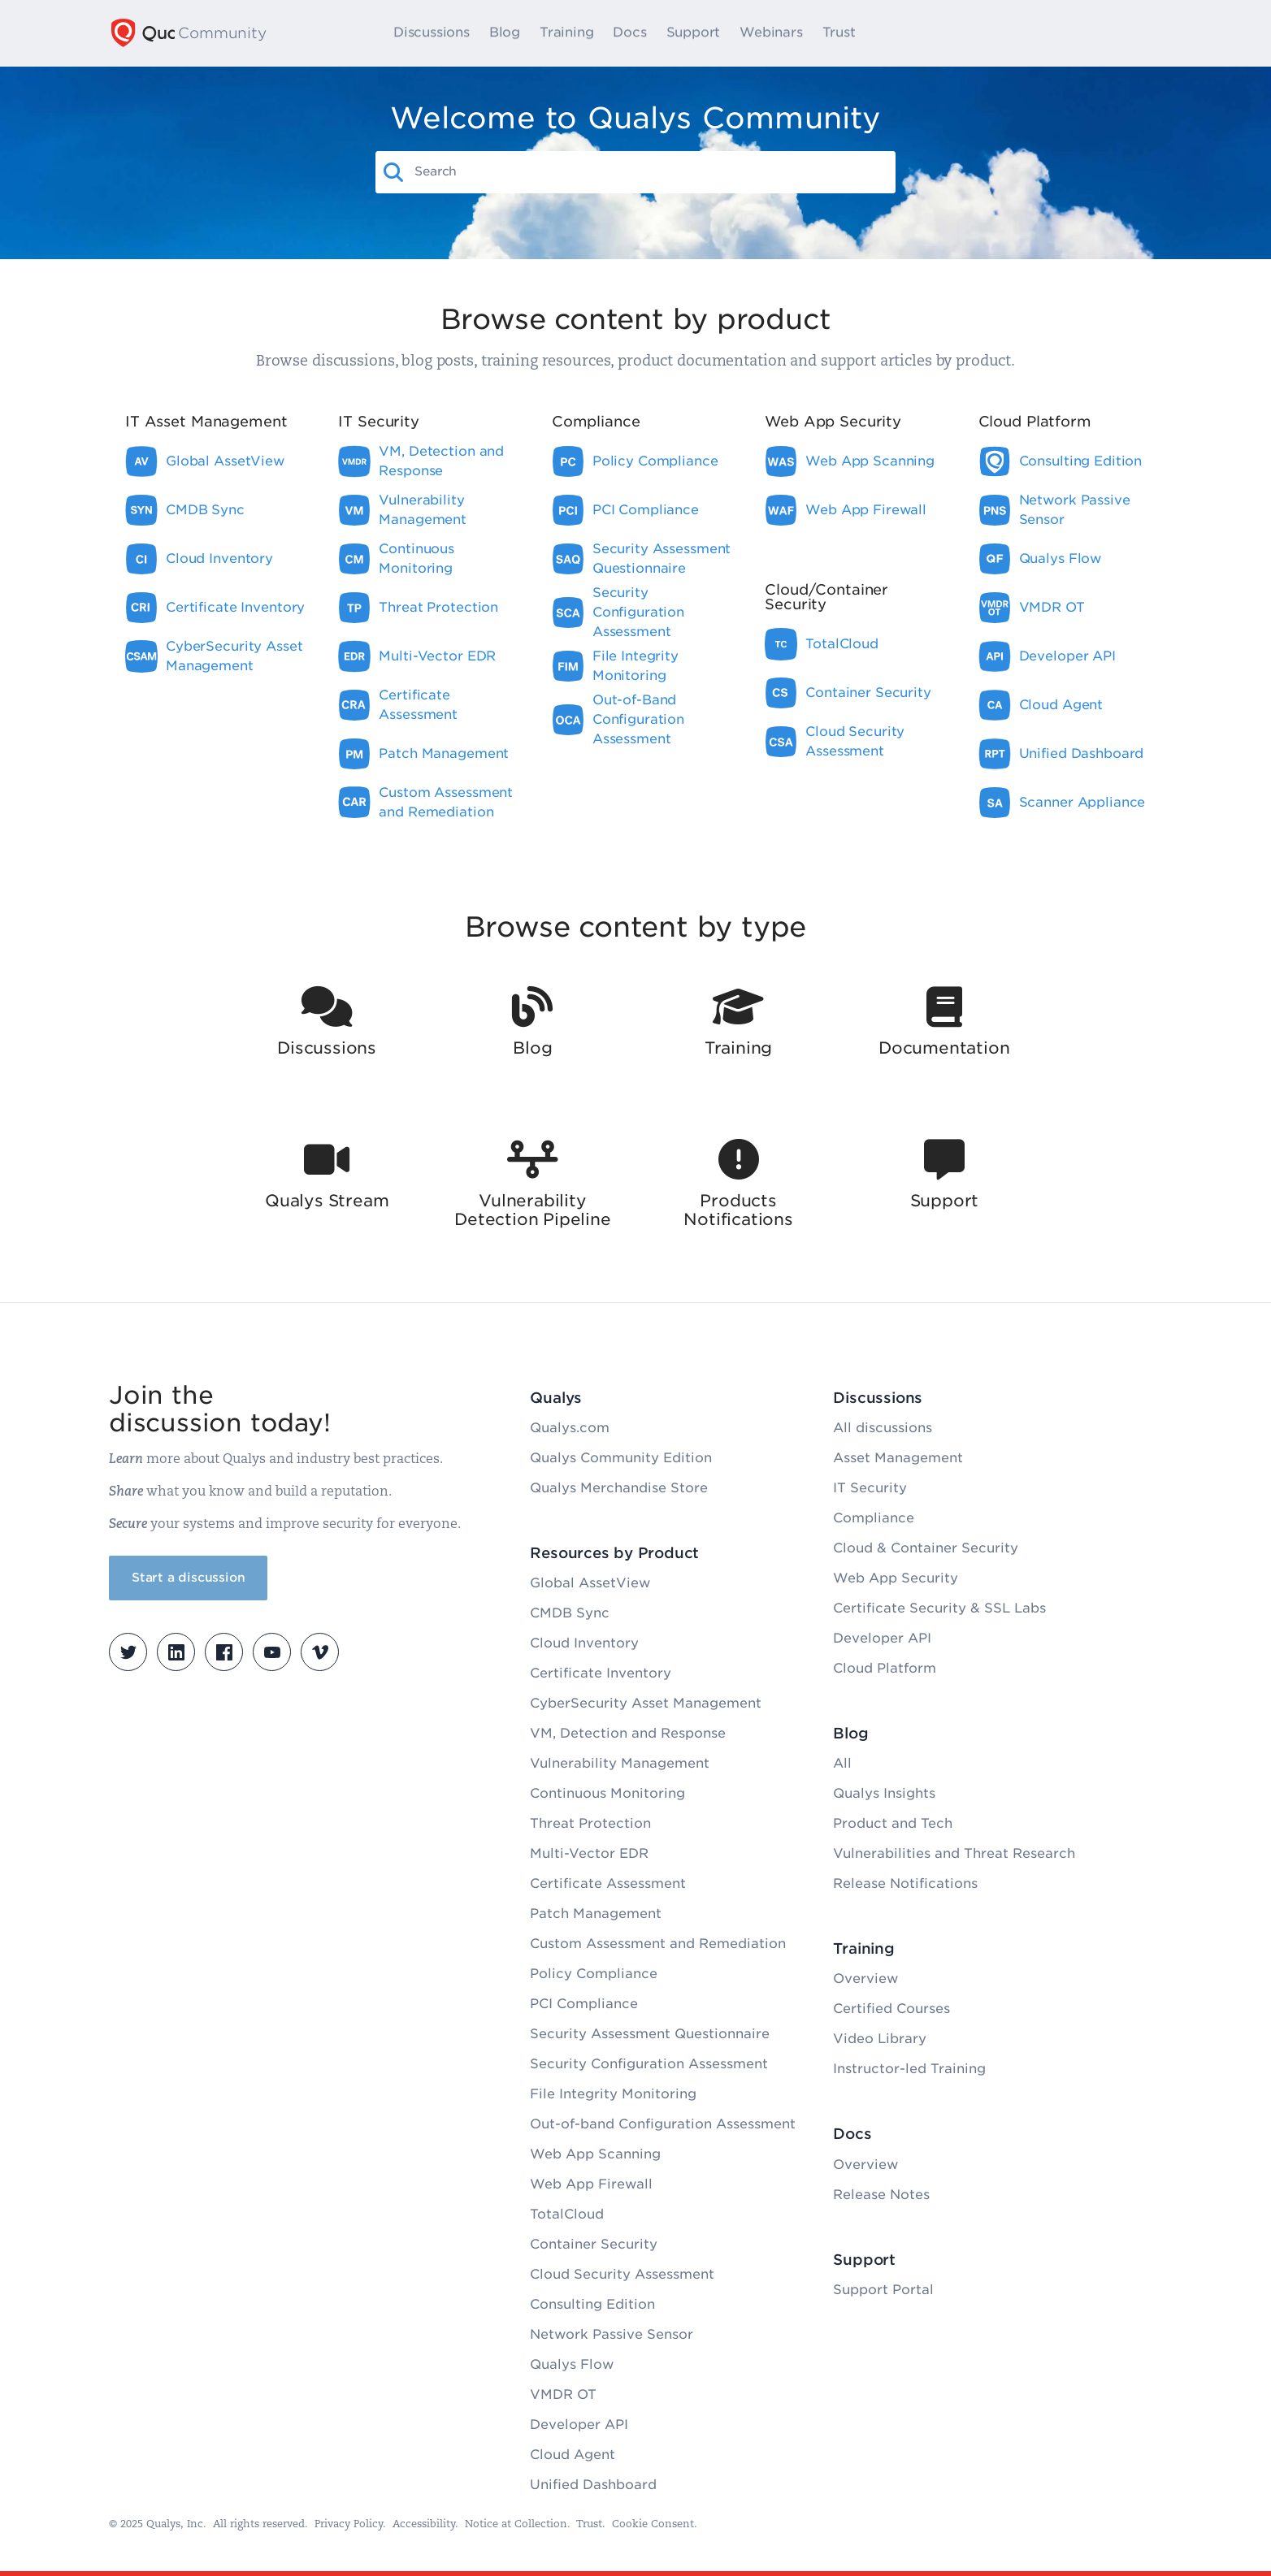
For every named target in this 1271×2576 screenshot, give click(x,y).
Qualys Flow (572, 2364)
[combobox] (650, 171)
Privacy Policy (348, 2524)
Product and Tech (892, 1823)
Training (580, 33)
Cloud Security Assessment (622, 2274)
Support (706, 33)
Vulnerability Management (619, 1763)
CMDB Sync (569, 1613)
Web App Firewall (591, 2184)
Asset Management (898, 1458)
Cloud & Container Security (925, 1548)
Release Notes (881, 2194)
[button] (394, 172)
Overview (865, 1978)
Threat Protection (590, 1823)
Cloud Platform (884, 1668)
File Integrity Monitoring (613, 2094)
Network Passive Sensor (611, 2334)
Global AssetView (590, 1583)
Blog (517, 33)
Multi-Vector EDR (589, 1853)
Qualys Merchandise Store (619, 1488)
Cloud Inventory (584, 1643)
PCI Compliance (584, 2003)
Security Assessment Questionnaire (650, 2033)
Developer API (579, 2424)
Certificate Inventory (600, 1673)
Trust (852, 33)
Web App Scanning (595, 2154)
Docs (643, 33)
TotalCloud (567, 2214)
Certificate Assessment (608, 1883)
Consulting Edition (592, 2304)
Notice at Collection (516, 2524)
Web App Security (895, 1578)
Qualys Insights (884, 1793)
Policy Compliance (593, 1973)
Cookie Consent (653, 2524)
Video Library (879, 2038)
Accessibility (424, 2524)
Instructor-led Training (909, 2068)
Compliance (873, 1518)
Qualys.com (569, 1427)
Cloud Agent (572, 2454)
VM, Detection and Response (628, 1733)
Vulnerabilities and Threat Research (954, 1853)
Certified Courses (891, 2008)
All (842, 1763)
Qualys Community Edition (621, 1458)
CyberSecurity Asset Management (645, 1703)
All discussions (882, 1427)
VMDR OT (563, 2394)
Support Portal (883, 2289)
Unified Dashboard (593, 2484)
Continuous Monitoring (607, 1793)
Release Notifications (905, 1883)
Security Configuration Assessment (649, 2064)
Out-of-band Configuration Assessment (663, 2124)
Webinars (784, 33)
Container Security (593, 2244)
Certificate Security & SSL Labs (939, 1608)
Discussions (445, 33)
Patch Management (596, 1913)
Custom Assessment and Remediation (658, 1943)
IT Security (870, 1488)
